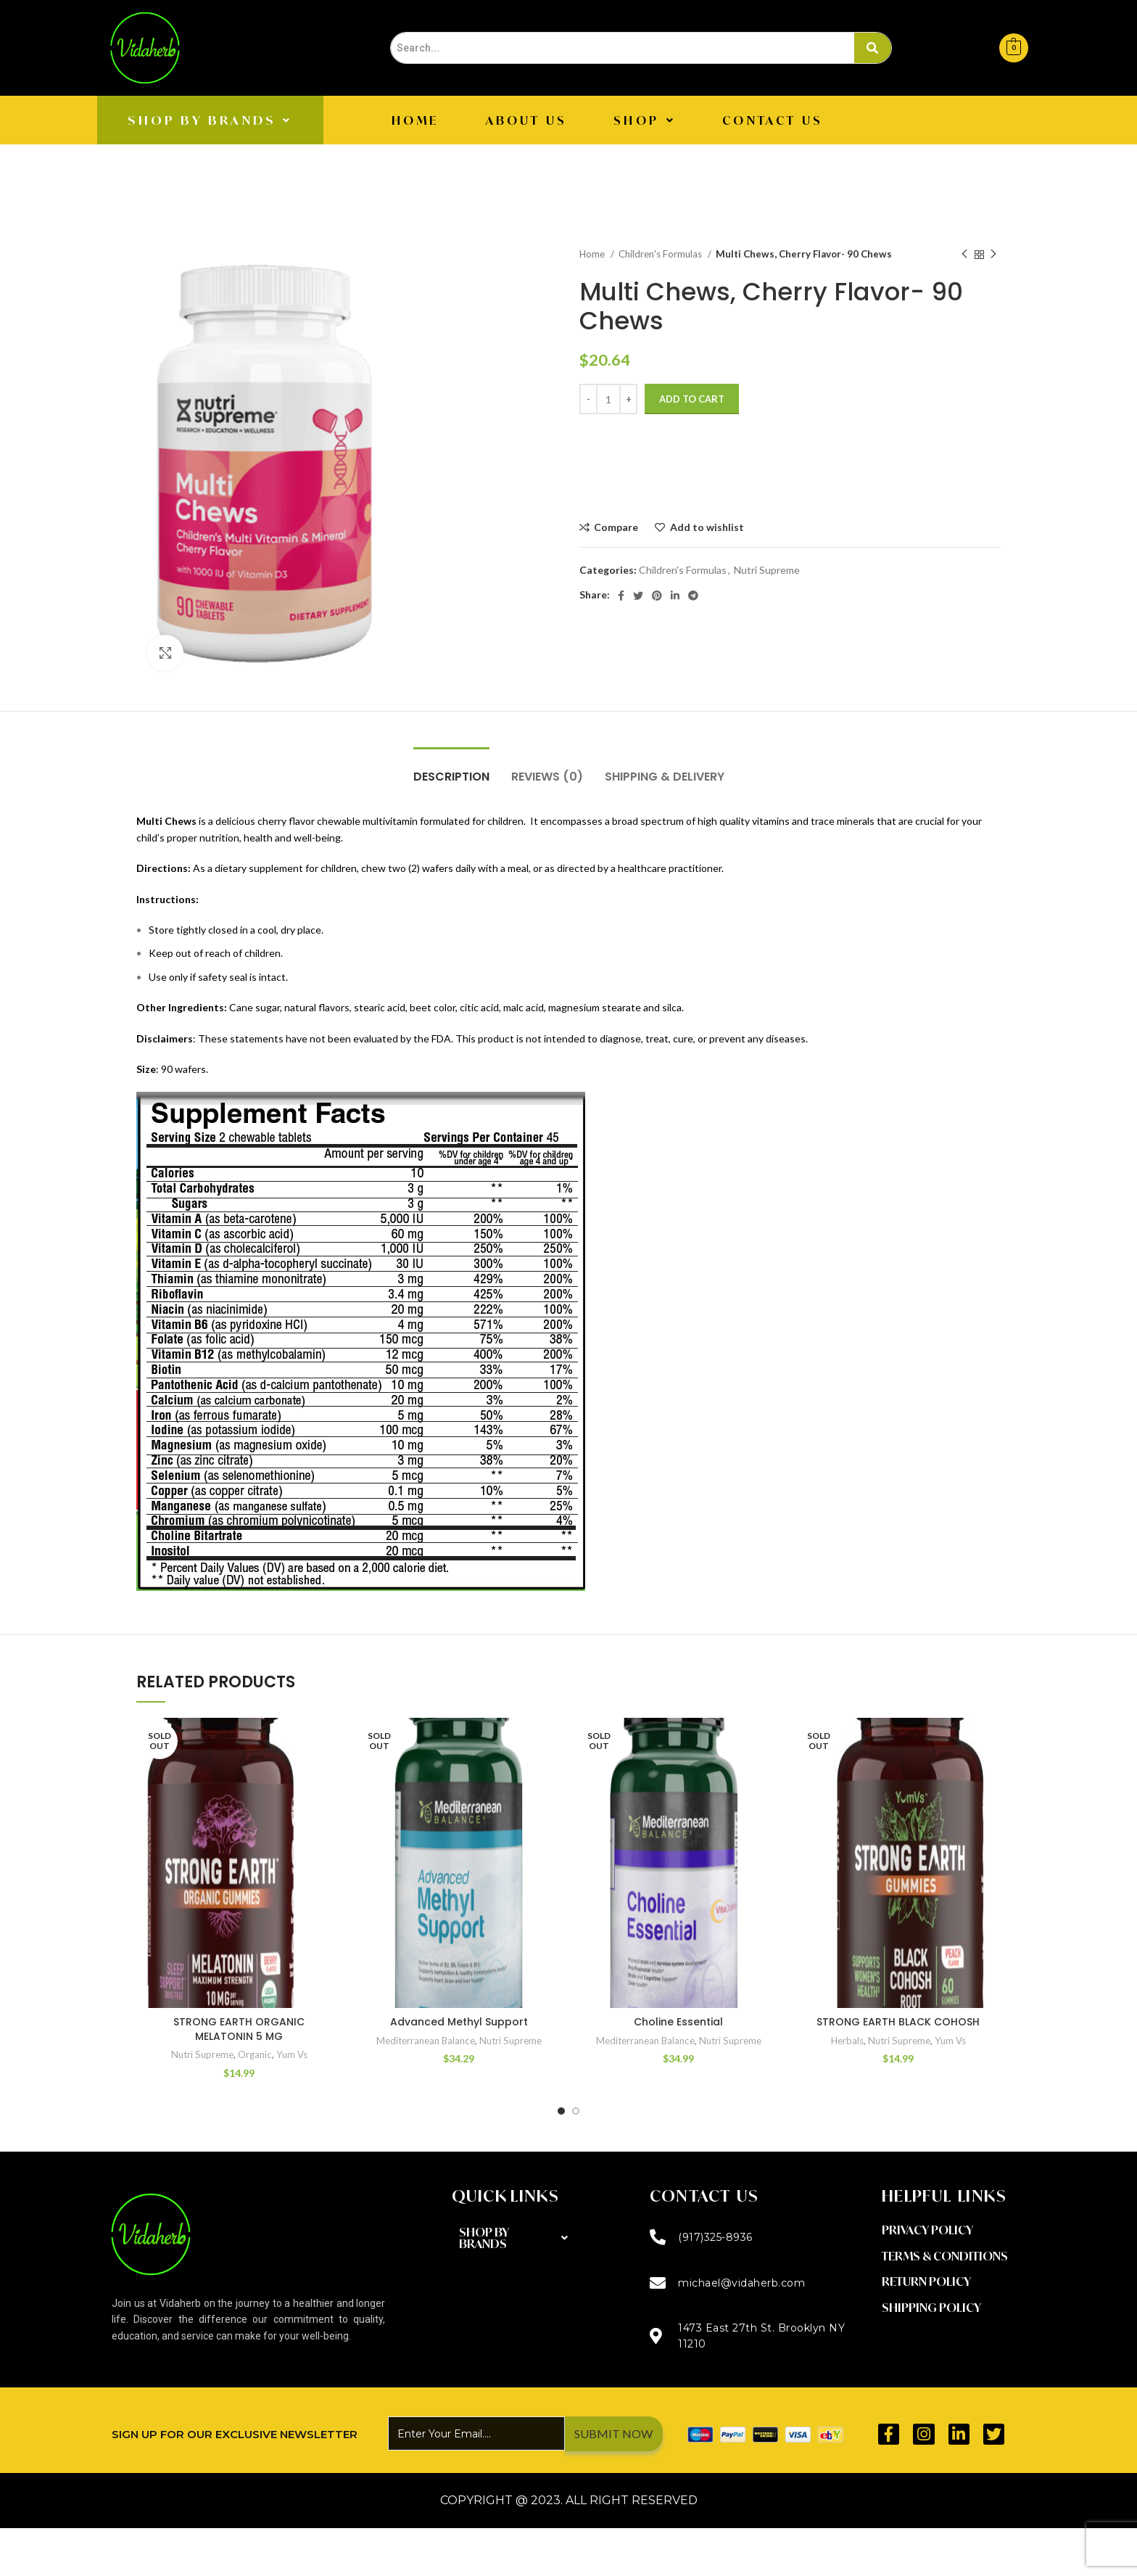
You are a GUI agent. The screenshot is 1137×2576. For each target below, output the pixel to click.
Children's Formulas (661, 254)
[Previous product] (964, 254)
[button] (210, 120)
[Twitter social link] (638, 595)
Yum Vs (291, 2054)
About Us (527, 120)
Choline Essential (678, 2022)
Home (415, 120)
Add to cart (691, 399)
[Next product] (993, 254)
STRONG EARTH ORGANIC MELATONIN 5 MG (239, 2029)
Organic (255, 2054)
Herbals (847, 2040)
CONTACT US (772, 120)
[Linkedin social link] (675, 595)
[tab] (451, 769)
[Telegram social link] (693, 595)
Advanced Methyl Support (459, 2022)
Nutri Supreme (767, 570)
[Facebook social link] (621, 595)
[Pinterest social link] (657, 595)
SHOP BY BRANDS (210, 120)
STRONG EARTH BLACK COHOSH (898, 2022)
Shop (644, 120)
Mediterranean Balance (425, 2040)
